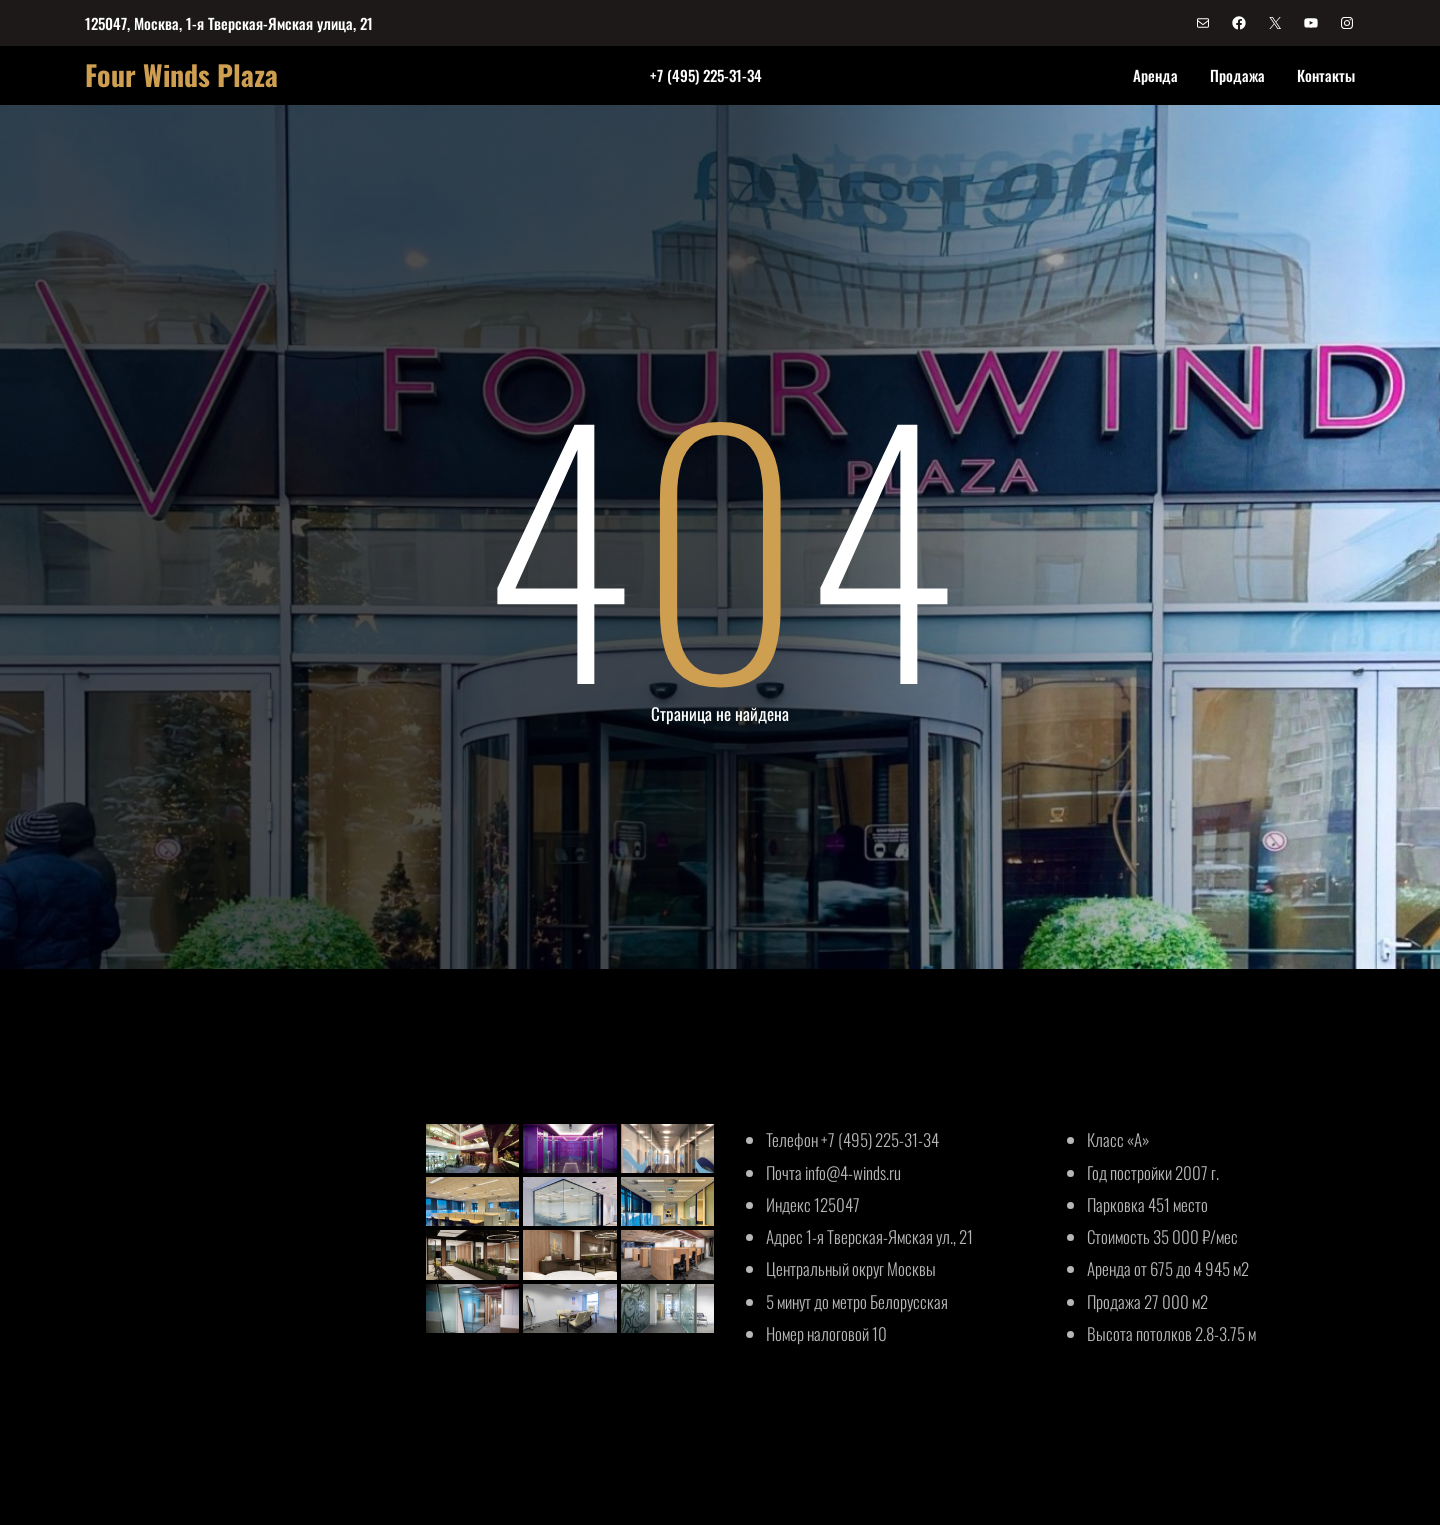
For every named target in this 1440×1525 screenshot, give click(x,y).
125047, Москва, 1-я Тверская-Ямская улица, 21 (229, 23)
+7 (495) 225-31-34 (706, 75)
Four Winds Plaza (181, 74)
